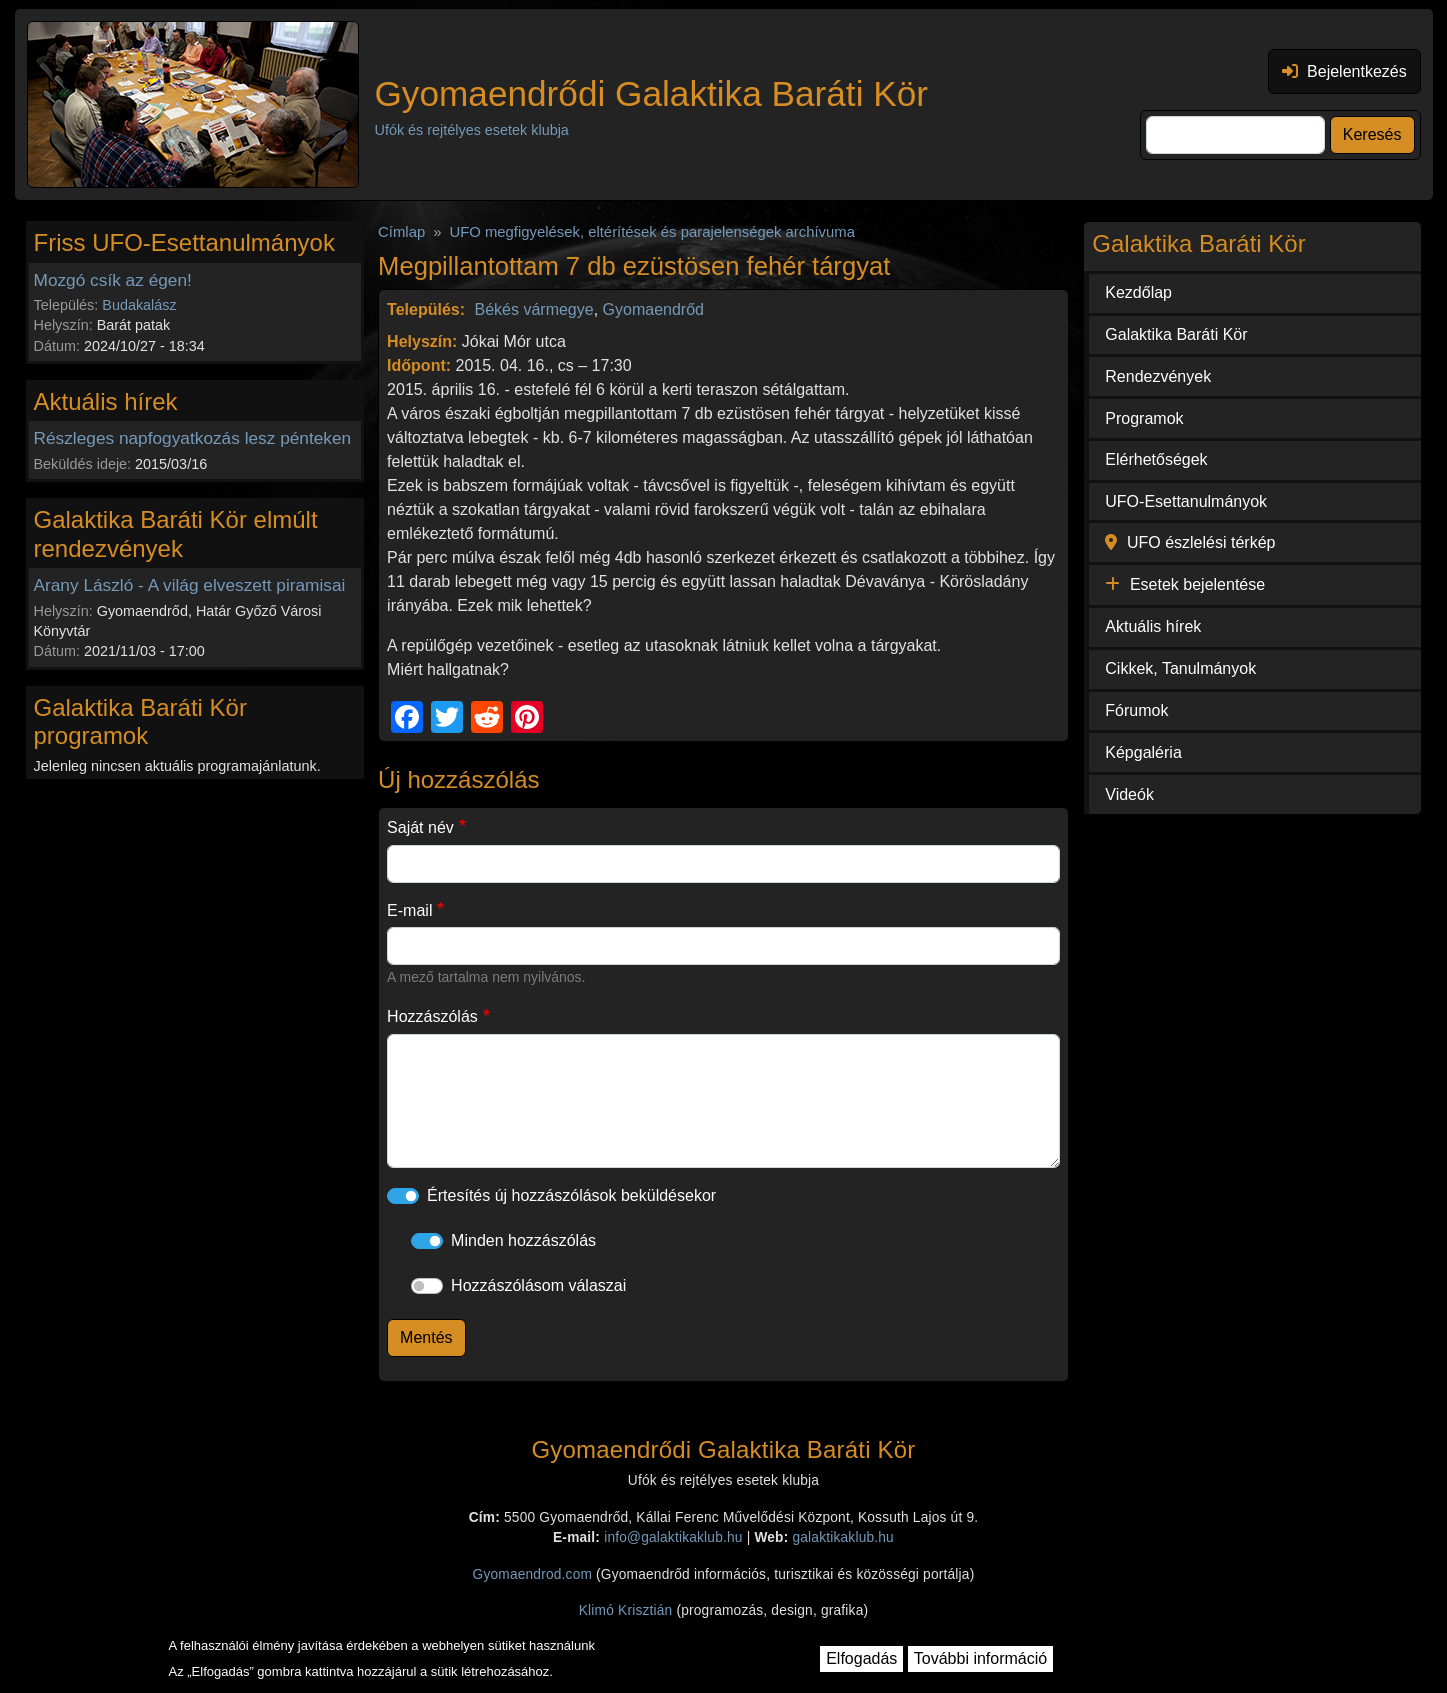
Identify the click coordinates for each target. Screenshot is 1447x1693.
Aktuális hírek (1153, 626)
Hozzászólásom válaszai (538, 1285)
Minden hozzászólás (523, 1240)
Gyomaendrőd (653, 309)
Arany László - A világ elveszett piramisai (190, 585)
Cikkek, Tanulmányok (1180, 668)
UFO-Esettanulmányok (1186, 501)
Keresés (1372, 134)
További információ (980, 1658)
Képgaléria (1143, 752)
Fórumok (1136, 710)
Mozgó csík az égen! (113, 280)
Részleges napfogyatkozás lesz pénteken (193, 438)
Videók (1129, 794)
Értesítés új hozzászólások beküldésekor (571, 1195)
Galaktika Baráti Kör (1176, 334)
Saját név (420, 827)
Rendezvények (1158, 376)
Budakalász (139, 305)
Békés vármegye (534, 309)
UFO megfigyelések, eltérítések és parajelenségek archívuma (652, 232)
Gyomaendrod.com (533, 1574)
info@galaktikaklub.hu (673, 1537)
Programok (1144, 418)
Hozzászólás (432, 1016)
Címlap (401, 232)
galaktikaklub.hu (842, 1537)
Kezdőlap (1138, 292)
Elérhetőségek (1156, 459)
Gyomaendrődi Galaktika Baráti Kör (651, 93)
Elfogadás (861, 1658)
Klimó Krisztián (626, 1610)
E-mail (409, 910)
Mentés (426, 1337)
